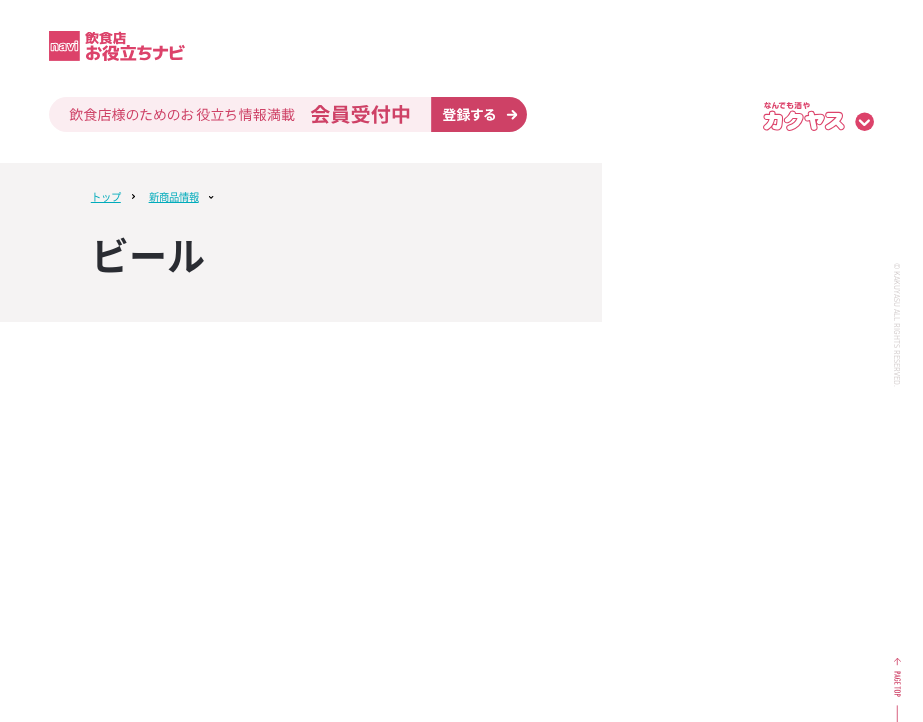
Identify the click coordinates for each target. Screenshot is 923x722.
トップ (106, 196)
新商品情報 (174, 196)
